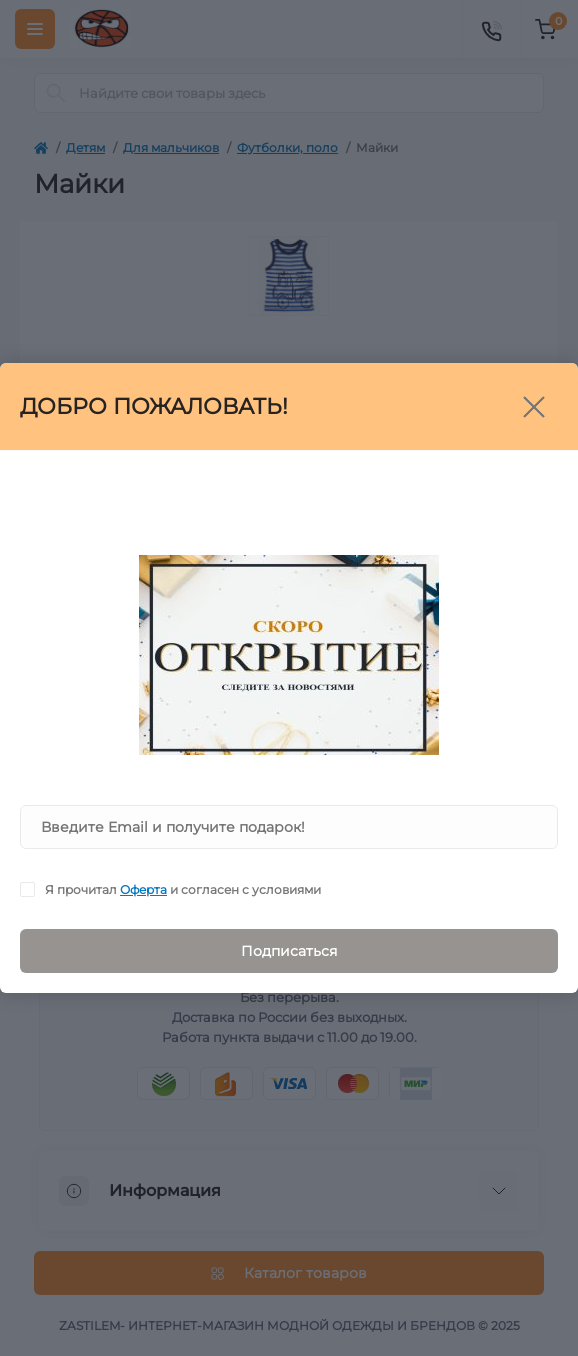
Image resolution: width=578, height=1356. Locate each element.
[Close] (534, 407)
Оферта (143, 889)
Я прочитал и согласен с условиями (183, 889)
